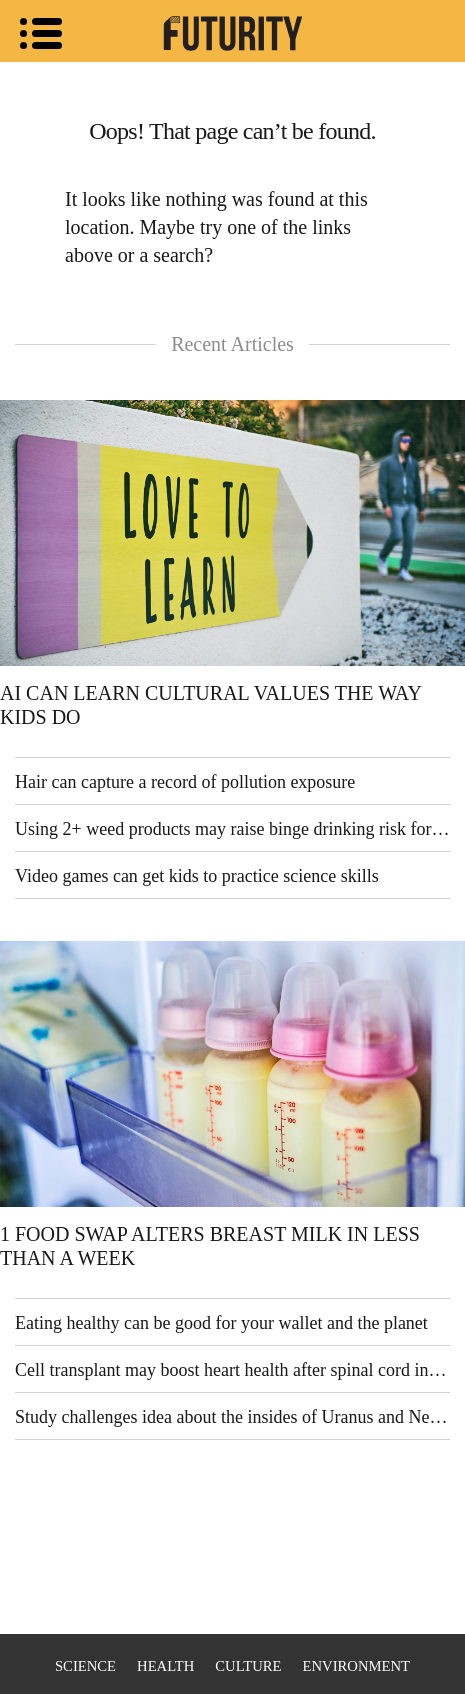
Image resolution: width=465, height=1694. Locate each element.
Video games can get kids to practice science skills (197, 876)
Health (165, 1666)
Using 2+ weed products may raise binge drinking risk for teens (232, 829)
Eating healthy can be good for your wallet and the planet (221, 1323)
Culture (248, 1666)
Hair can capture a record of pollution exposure (185, 782)
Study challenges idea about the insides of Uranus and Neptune (232, 1417)
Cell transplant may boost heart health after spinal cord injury (232, 1370)
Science (85, 1666)
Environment (356, 1666)
